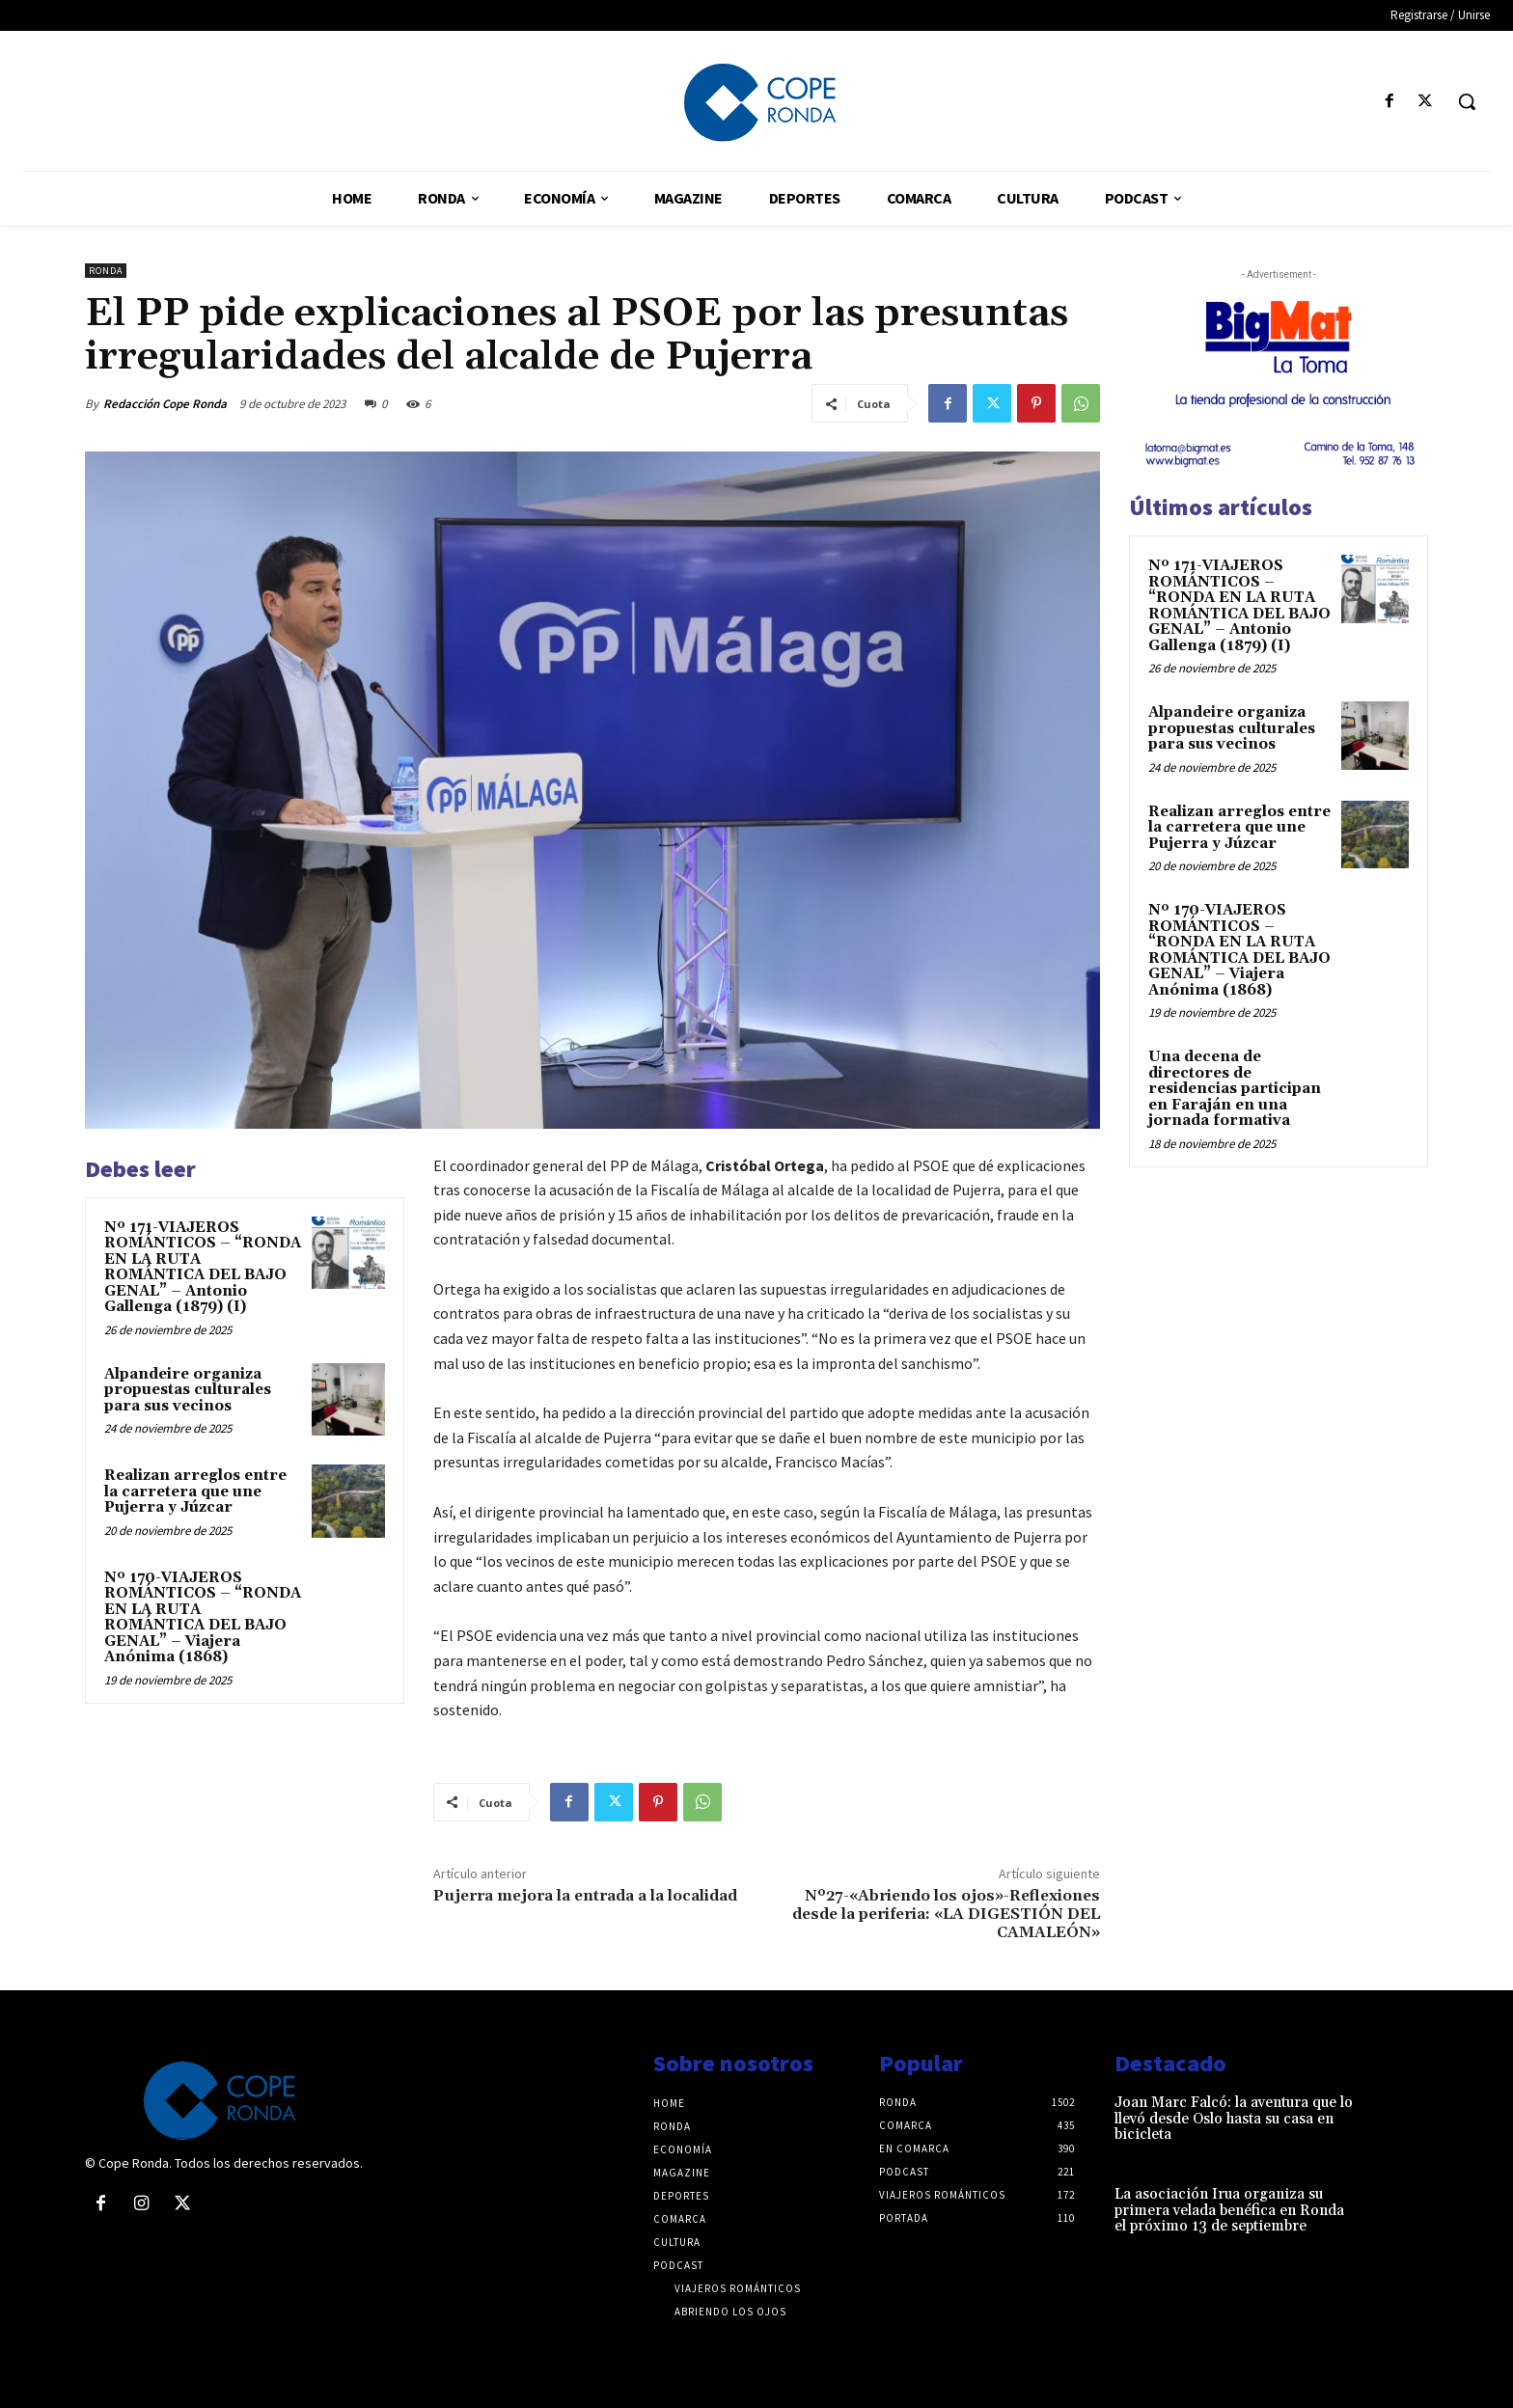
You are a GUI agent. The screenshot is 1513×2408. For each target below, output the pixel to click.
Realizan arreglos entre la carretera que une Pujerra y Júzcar (195, 1491)
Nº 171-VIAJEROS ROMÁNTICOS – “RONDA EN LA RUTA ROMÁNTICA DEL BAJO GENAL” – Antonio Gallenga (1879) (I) (202, 1267)
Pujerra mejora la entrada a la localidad (585, 1895)
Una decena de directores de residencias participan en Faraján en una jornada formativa (1234, 1089)
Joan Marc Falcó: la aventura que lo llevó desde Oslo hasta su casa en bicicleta (1233, 2118)
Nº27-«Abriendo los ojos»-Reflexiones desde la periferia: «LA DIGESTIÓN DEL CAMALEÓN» (946, 1914)
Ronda (105, 270)
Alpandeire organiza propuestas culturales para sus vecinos (187, 1390)
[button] (1467, 101)
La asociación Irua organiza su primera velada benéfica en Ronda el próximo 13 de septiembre (1229, 2210)
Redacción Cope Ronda (165, 404)
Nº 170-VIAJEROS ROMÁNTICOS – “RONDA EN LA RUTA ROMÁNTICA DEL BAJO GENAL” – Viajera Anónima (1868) (202, 1618)
